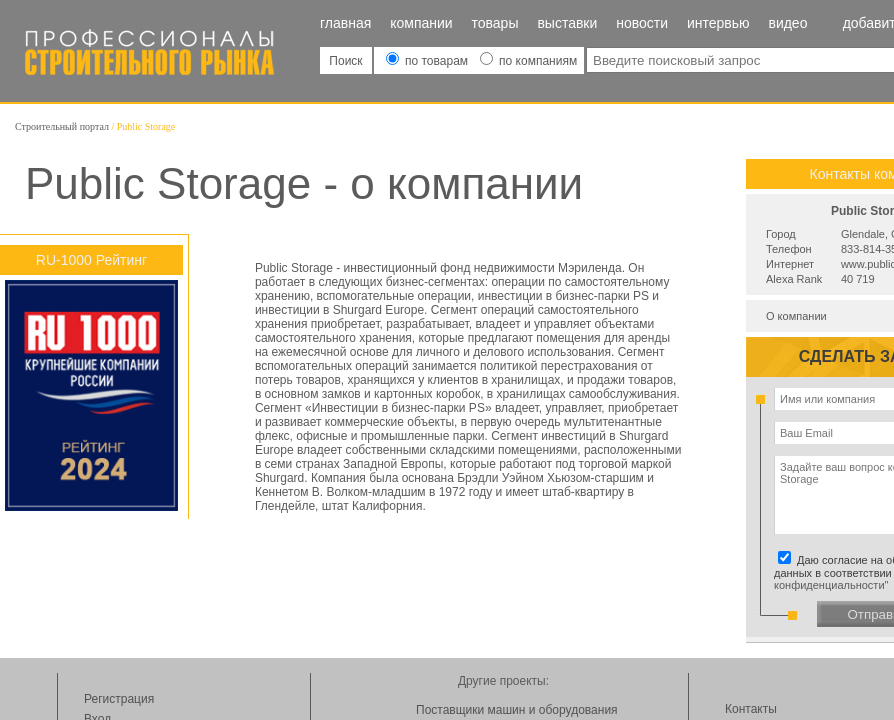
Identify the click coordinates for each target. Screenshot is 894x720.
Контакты (751, 709)
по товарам (429, 61)
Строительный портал (62, 126)
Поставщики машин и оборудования (517, 710)
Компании (421, 23)
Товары (495, 23)
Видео (787, 23)
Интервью (718, 23)
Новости (642, 23)
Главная (345, 23)
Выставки (567, 23)
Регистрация (119, 699)
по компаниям (528, 61)
